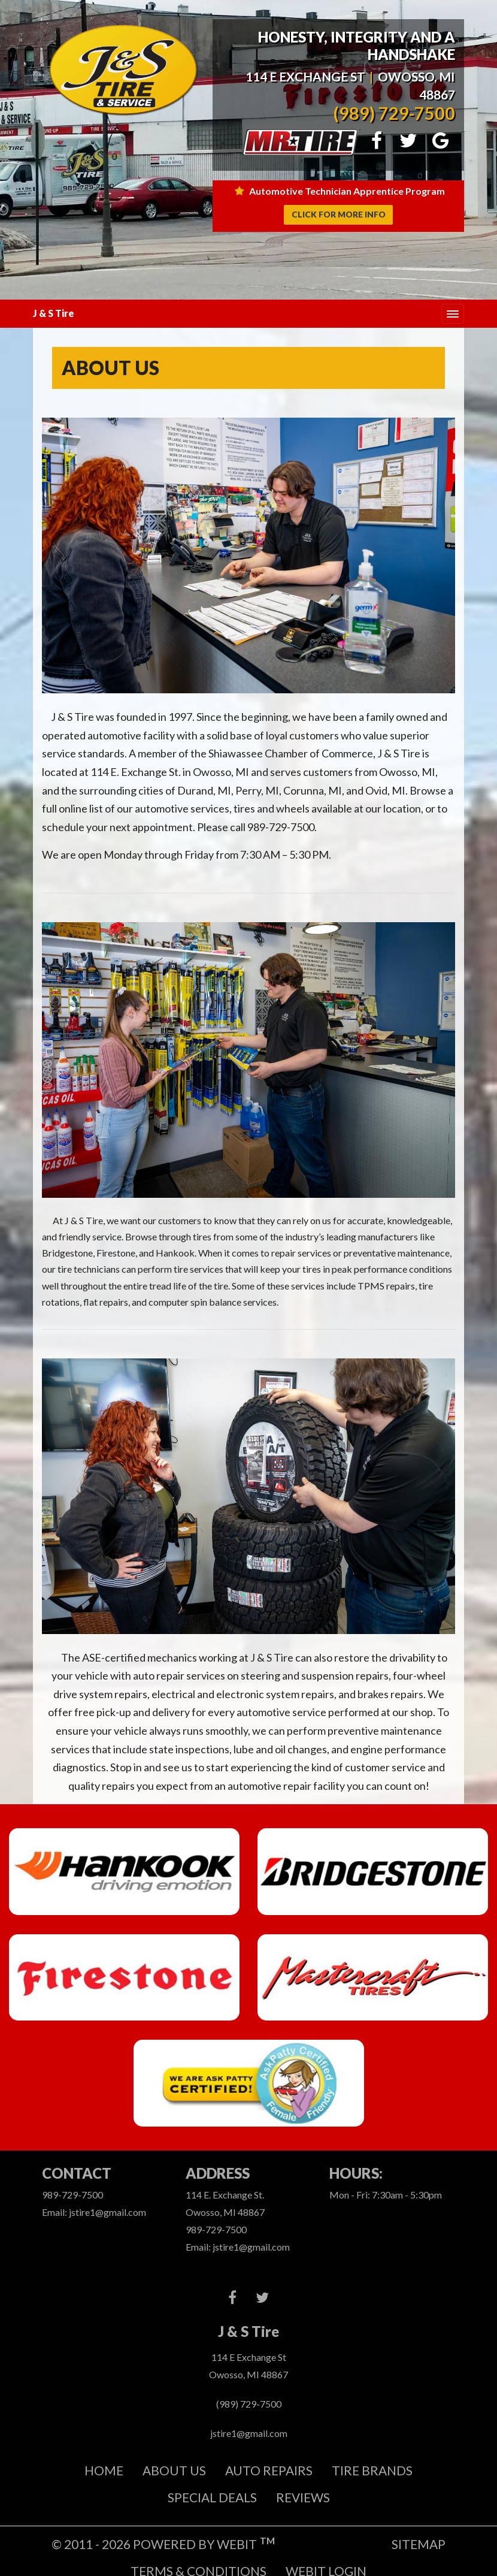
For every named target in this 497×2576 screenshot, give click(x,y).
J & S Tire (53, 313)
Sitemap (419, 2543)
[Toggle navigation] (452, 314)
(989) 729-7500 (394, 113)
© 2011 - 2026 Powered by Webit (163, 2543)
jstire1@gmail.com (248, 2433)
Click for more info (339, 214)
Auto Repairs (269, 2470)
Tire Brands (372, 2470)
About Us (174, 2470)
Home (103, 2470)
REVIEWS (303, 2497)
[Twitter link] (262, 2298)
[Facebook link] (232, 2298)
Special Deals (212, 2497)
